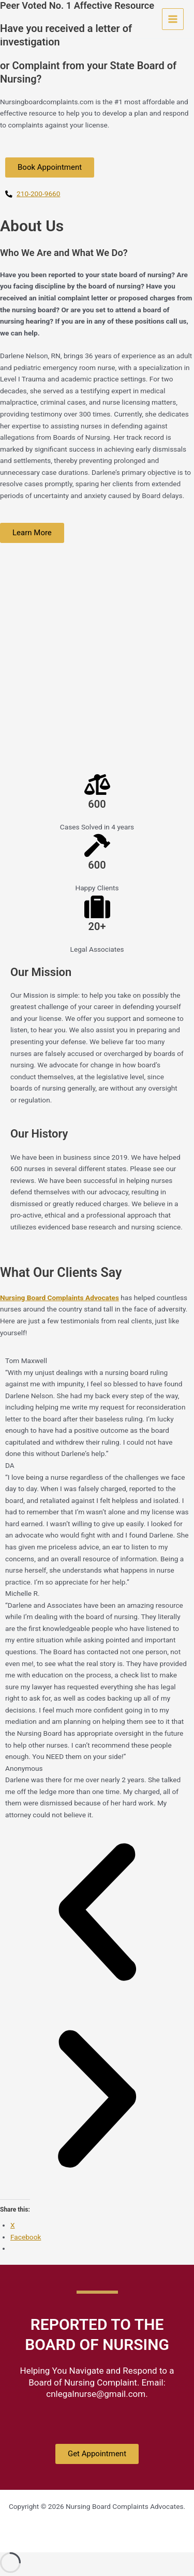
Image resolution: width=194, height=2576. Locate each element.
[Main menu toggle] (173, 19)
